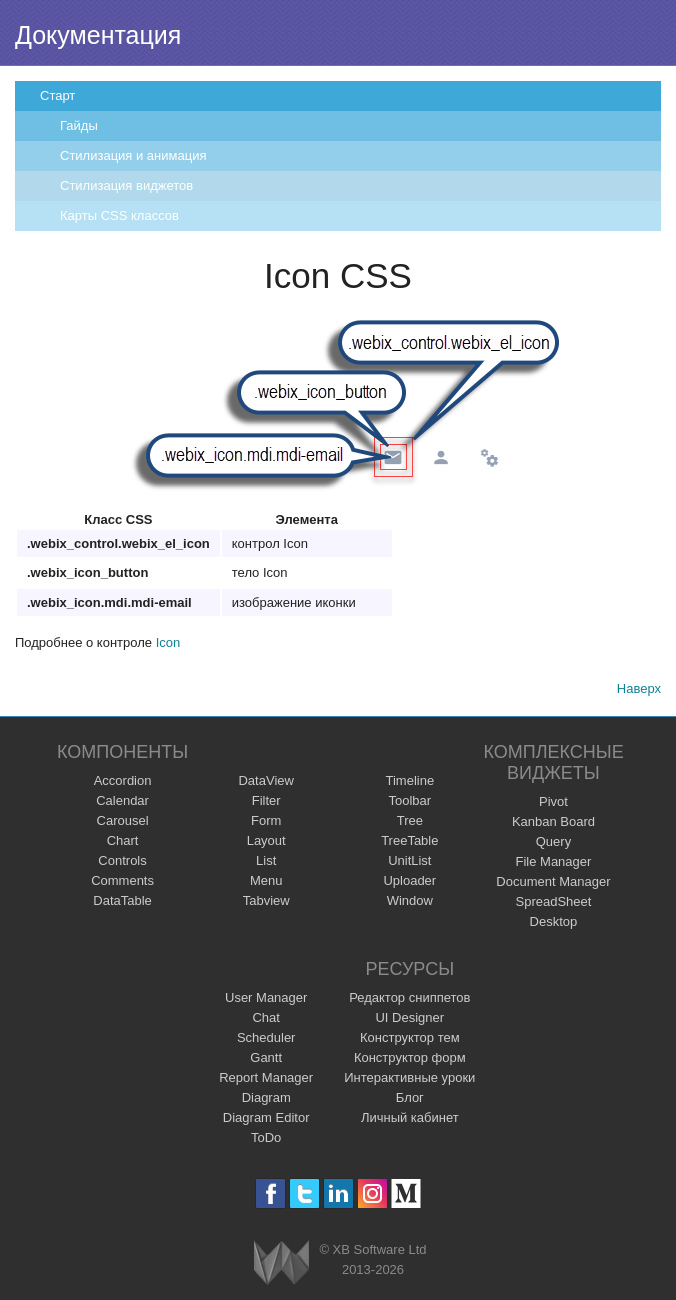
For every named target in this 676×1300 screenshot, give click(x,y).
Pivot (553, 801)
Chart (123, 840)
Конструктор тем (410, 1037)
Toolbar (409, 800)
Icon (168, 642)
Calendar (122, 800)
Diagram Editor (266, 1117)
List (266, 860)
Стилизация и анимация (133, 155)
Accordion (123, 780)
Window (410, 900)
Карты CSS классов (119, 215)
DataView (265, 780)
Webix (281, 1262)
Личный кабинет (410, 1117)
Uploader (409, 880)
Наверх (639, 688)
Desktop (554, 921)
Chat (265, 1017)
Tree (410, 820)
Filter (266, 800)
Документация (98, 35)
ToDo (266, 1137)
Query (553, 841)
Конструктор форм (410, 1057)
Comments (122, 880)
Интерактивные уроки (409, 1077)
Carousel (123, 820)
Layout (266, 840)
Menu (266, 880)
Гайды (79, 125)
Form (266, 820)
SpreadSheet (553, 901)
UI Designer (409, 1017)
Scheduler (266, 1037)
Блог (410, 1097)
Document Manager (553, 881)
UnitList (409, 860)
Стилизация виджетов (126, 185)
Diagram (266, 1097)
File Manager (554, 861)
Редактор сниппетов (409, 997)
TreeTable (409, 840)
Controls (122, 860)
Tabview (266, 900)
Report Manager (266, 1077)
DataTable (122, 900)
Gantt (266, 1057)
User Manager (266, 997)
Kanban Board (553, 821)
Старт (57, 95)
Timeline (409, 780)
